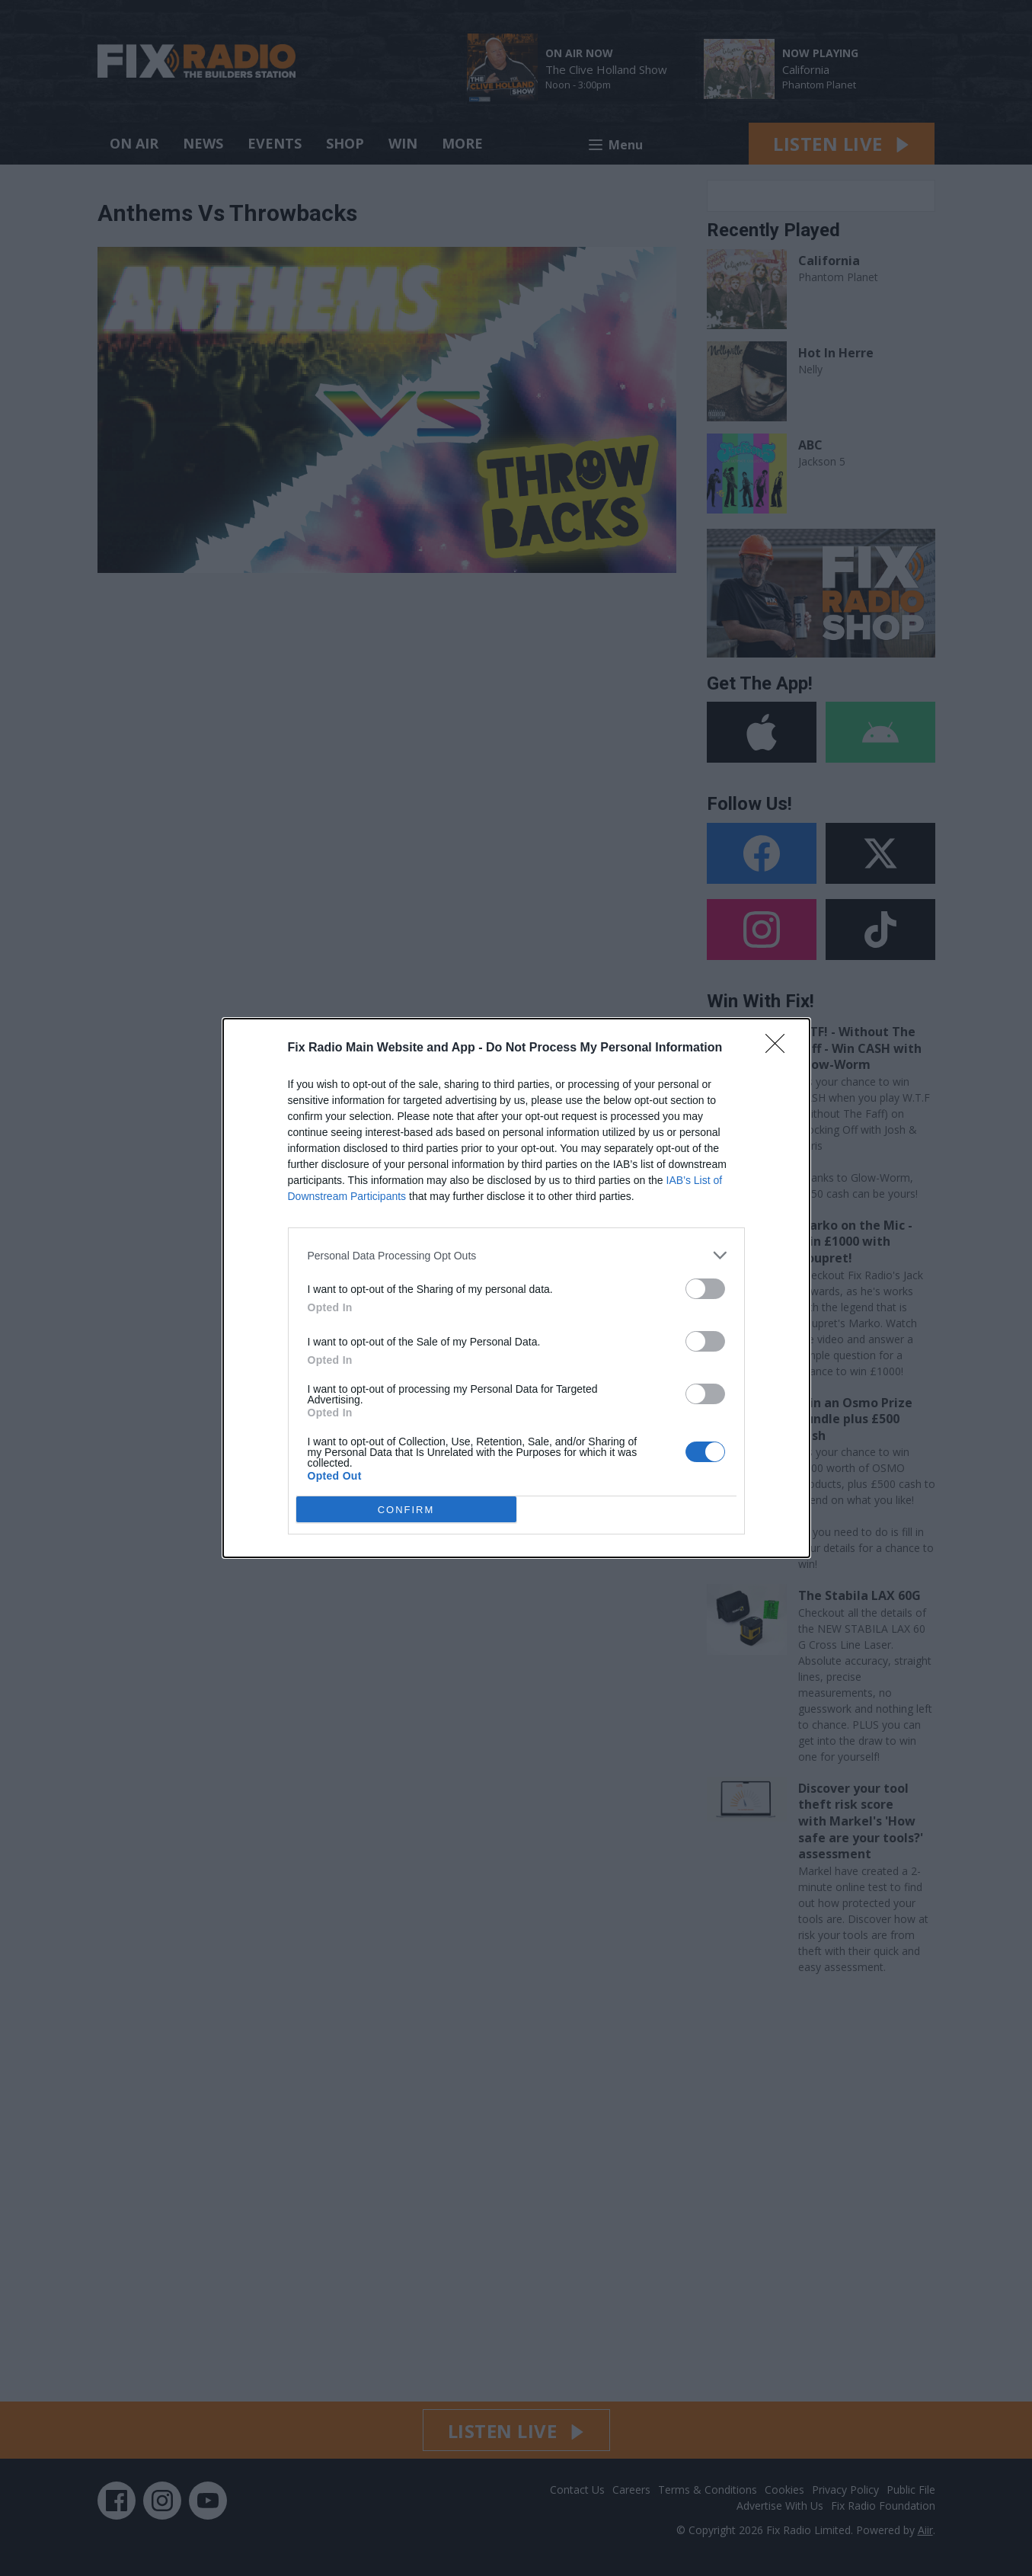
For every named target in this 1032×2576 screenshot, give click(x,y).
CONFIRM (406, 1509)
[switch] (705, 1288)
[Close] (779, 1048)
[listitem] (516, 1255)
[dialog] (516, 1288)
